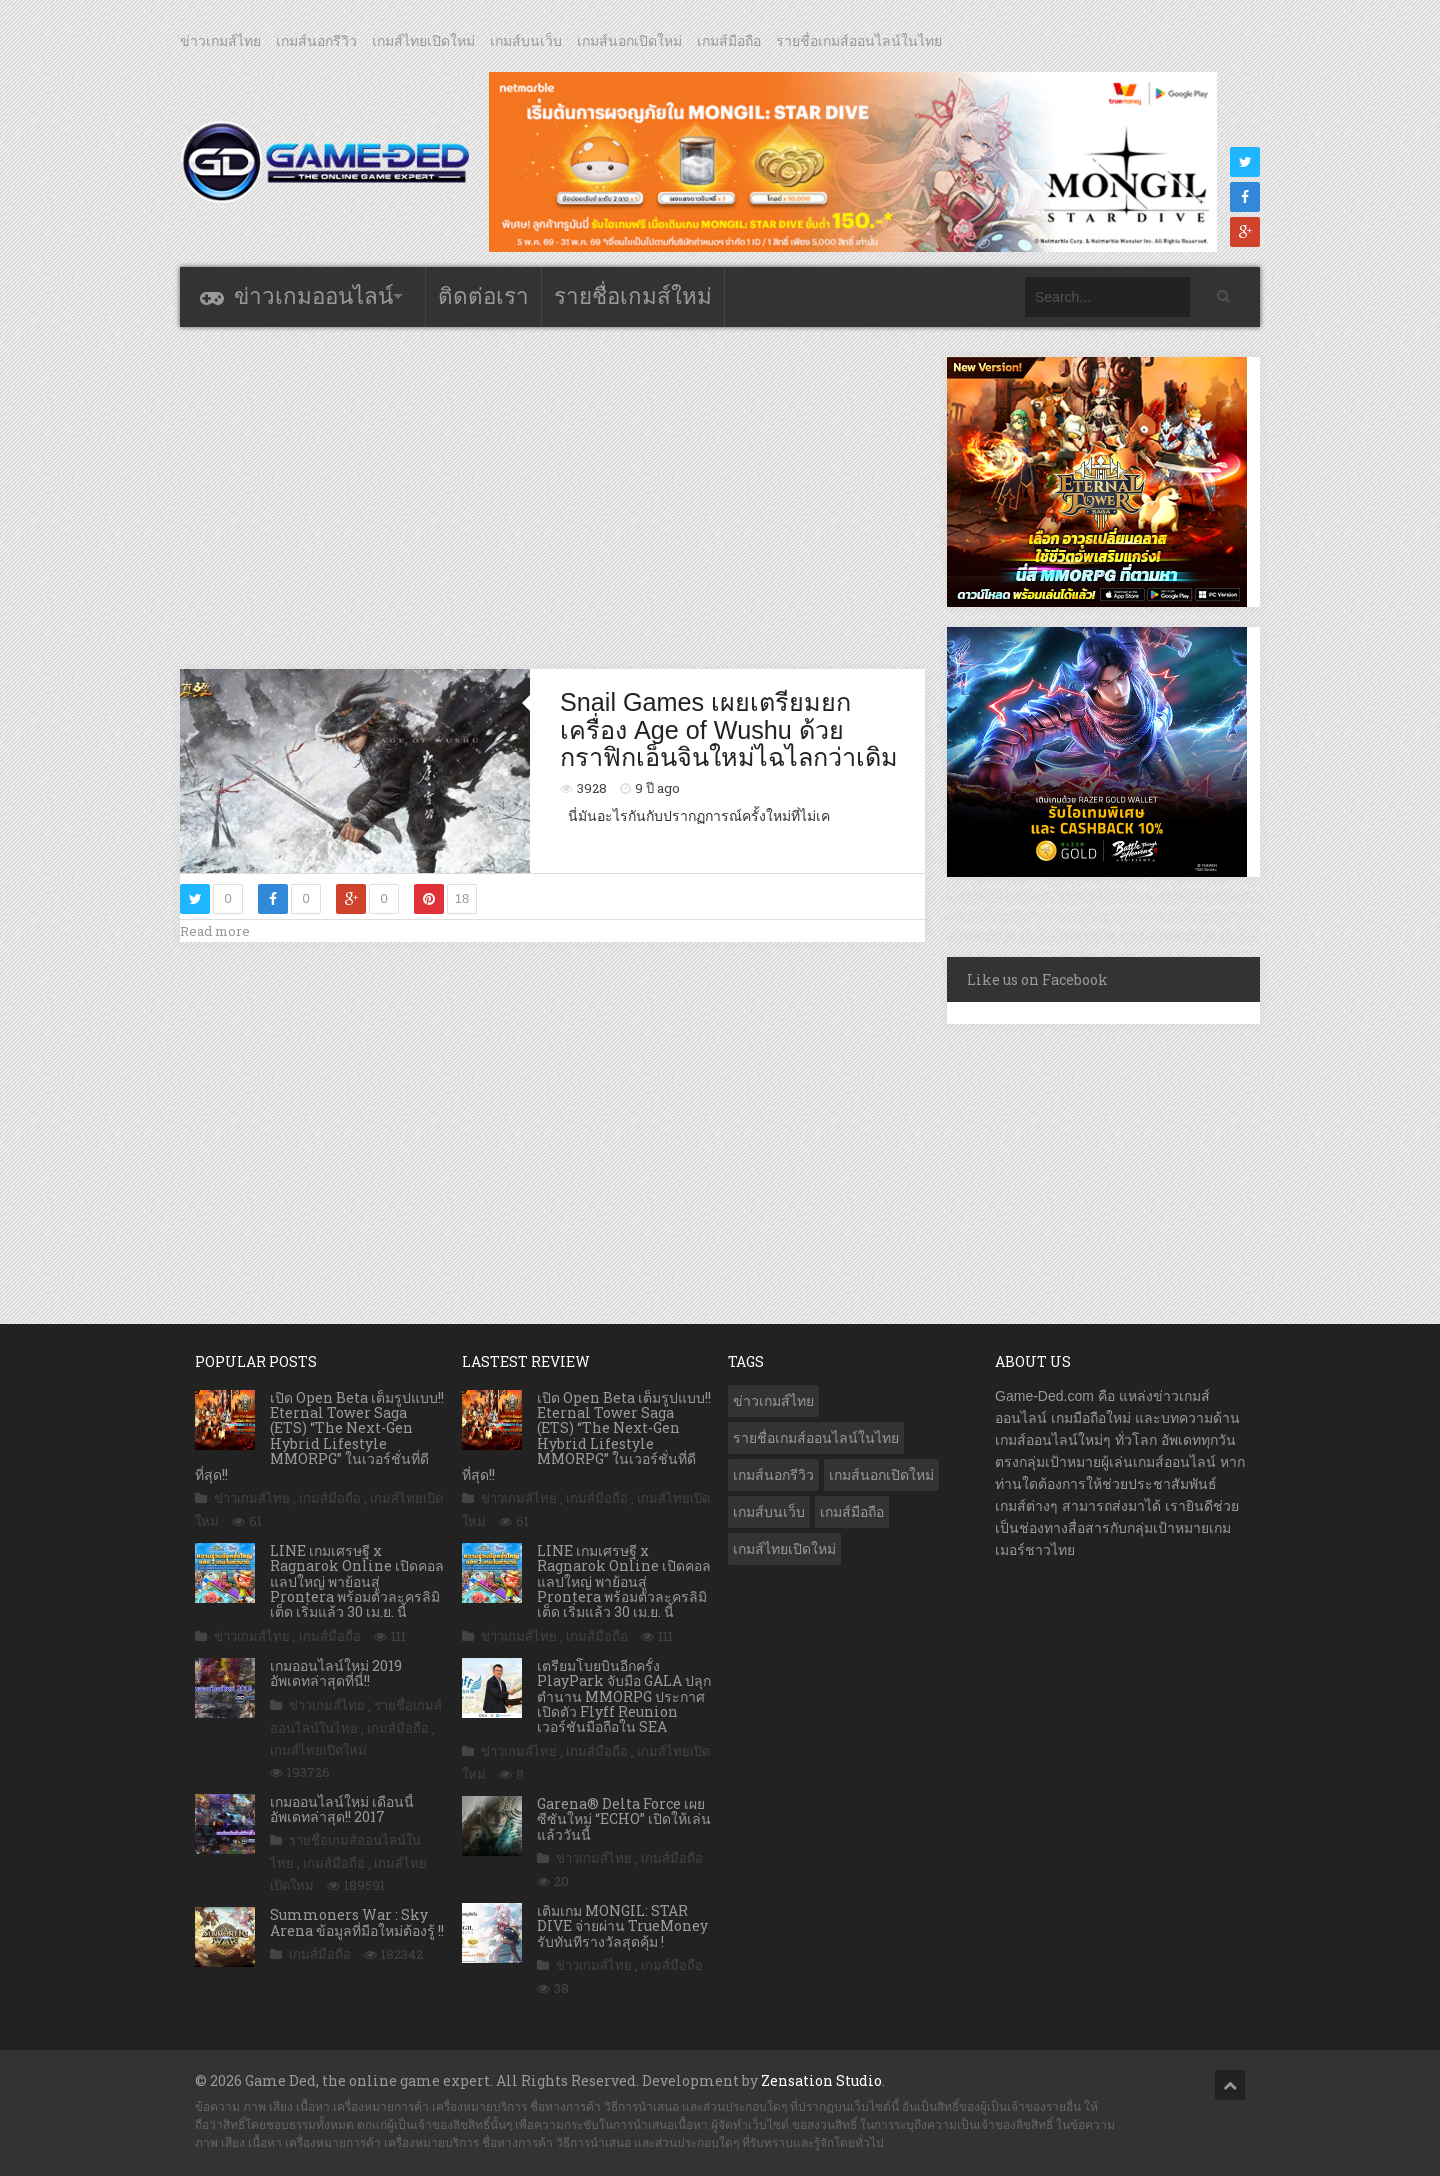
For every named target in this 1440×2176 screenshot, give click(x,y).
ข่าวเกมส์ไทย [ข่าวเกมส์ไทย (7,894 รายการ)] (773, 1401)
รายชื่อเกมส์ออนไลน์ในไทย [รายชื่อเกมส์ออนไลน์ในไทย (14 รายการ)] (816, 1438)
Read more (215, 931)
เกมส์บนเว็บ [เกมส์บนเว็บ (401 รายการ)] (769, 1512)
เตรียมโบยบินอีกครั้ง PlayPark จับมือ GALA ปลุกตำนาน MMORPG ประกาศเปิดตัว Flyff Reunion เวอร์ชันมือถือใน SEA (624, 1696)
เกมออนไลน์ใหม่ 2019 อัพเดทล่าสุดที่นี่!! (336, 1673)
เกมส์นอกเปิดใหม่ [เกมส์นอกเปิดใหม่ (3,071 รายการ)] (881, 1475)
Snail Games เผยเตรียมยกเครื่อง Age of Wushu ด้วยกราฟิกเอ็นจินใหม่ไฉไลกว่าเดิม (729, 729)
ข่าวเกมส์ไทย (220, 41)
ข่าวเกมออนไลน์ (313, 296)
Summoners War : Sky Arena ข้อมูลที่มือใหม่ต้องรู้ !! (357, 1922)
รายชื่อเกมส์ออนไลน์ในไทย (859, 41)
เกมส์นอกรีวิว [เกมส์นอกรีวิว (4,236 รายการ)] (773, 1475)
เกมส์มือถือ (729, 41)
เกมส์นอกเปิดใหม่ (629, 41)
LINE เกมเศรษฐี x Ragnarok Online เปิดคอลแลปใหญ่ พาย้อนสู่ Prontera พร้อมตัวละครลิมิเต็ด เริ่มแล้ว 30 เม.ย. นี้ (357, 1581)
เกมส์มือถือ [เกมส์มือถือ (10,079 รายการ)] (852, 1512)
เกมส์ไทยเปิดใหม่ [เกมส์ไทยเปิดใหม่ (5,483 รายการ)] (784, 1549)
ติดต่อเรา (483, 296)
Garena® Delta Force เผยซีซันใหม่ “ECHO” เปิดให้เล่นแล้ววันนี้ (624, 1819)
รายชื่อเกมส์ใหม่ (633, 296)
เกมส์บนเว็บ (526, 41)
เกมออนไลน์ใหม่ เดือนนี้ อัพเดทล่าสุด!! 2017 (342, 1809)
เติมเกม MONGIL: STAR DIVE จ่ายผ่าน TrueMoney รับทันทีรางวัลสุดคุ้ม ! (622, 1926)
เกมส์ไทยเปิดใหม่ (423, 41)
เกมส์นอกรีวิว (316, 41)
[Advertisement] (553, 497)
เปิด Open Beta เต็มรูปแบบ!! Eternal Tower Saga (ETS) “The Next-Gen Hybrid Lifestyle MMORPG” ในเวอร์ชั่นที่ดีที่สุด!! (319, 1436)
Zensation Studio (821, 2080)
